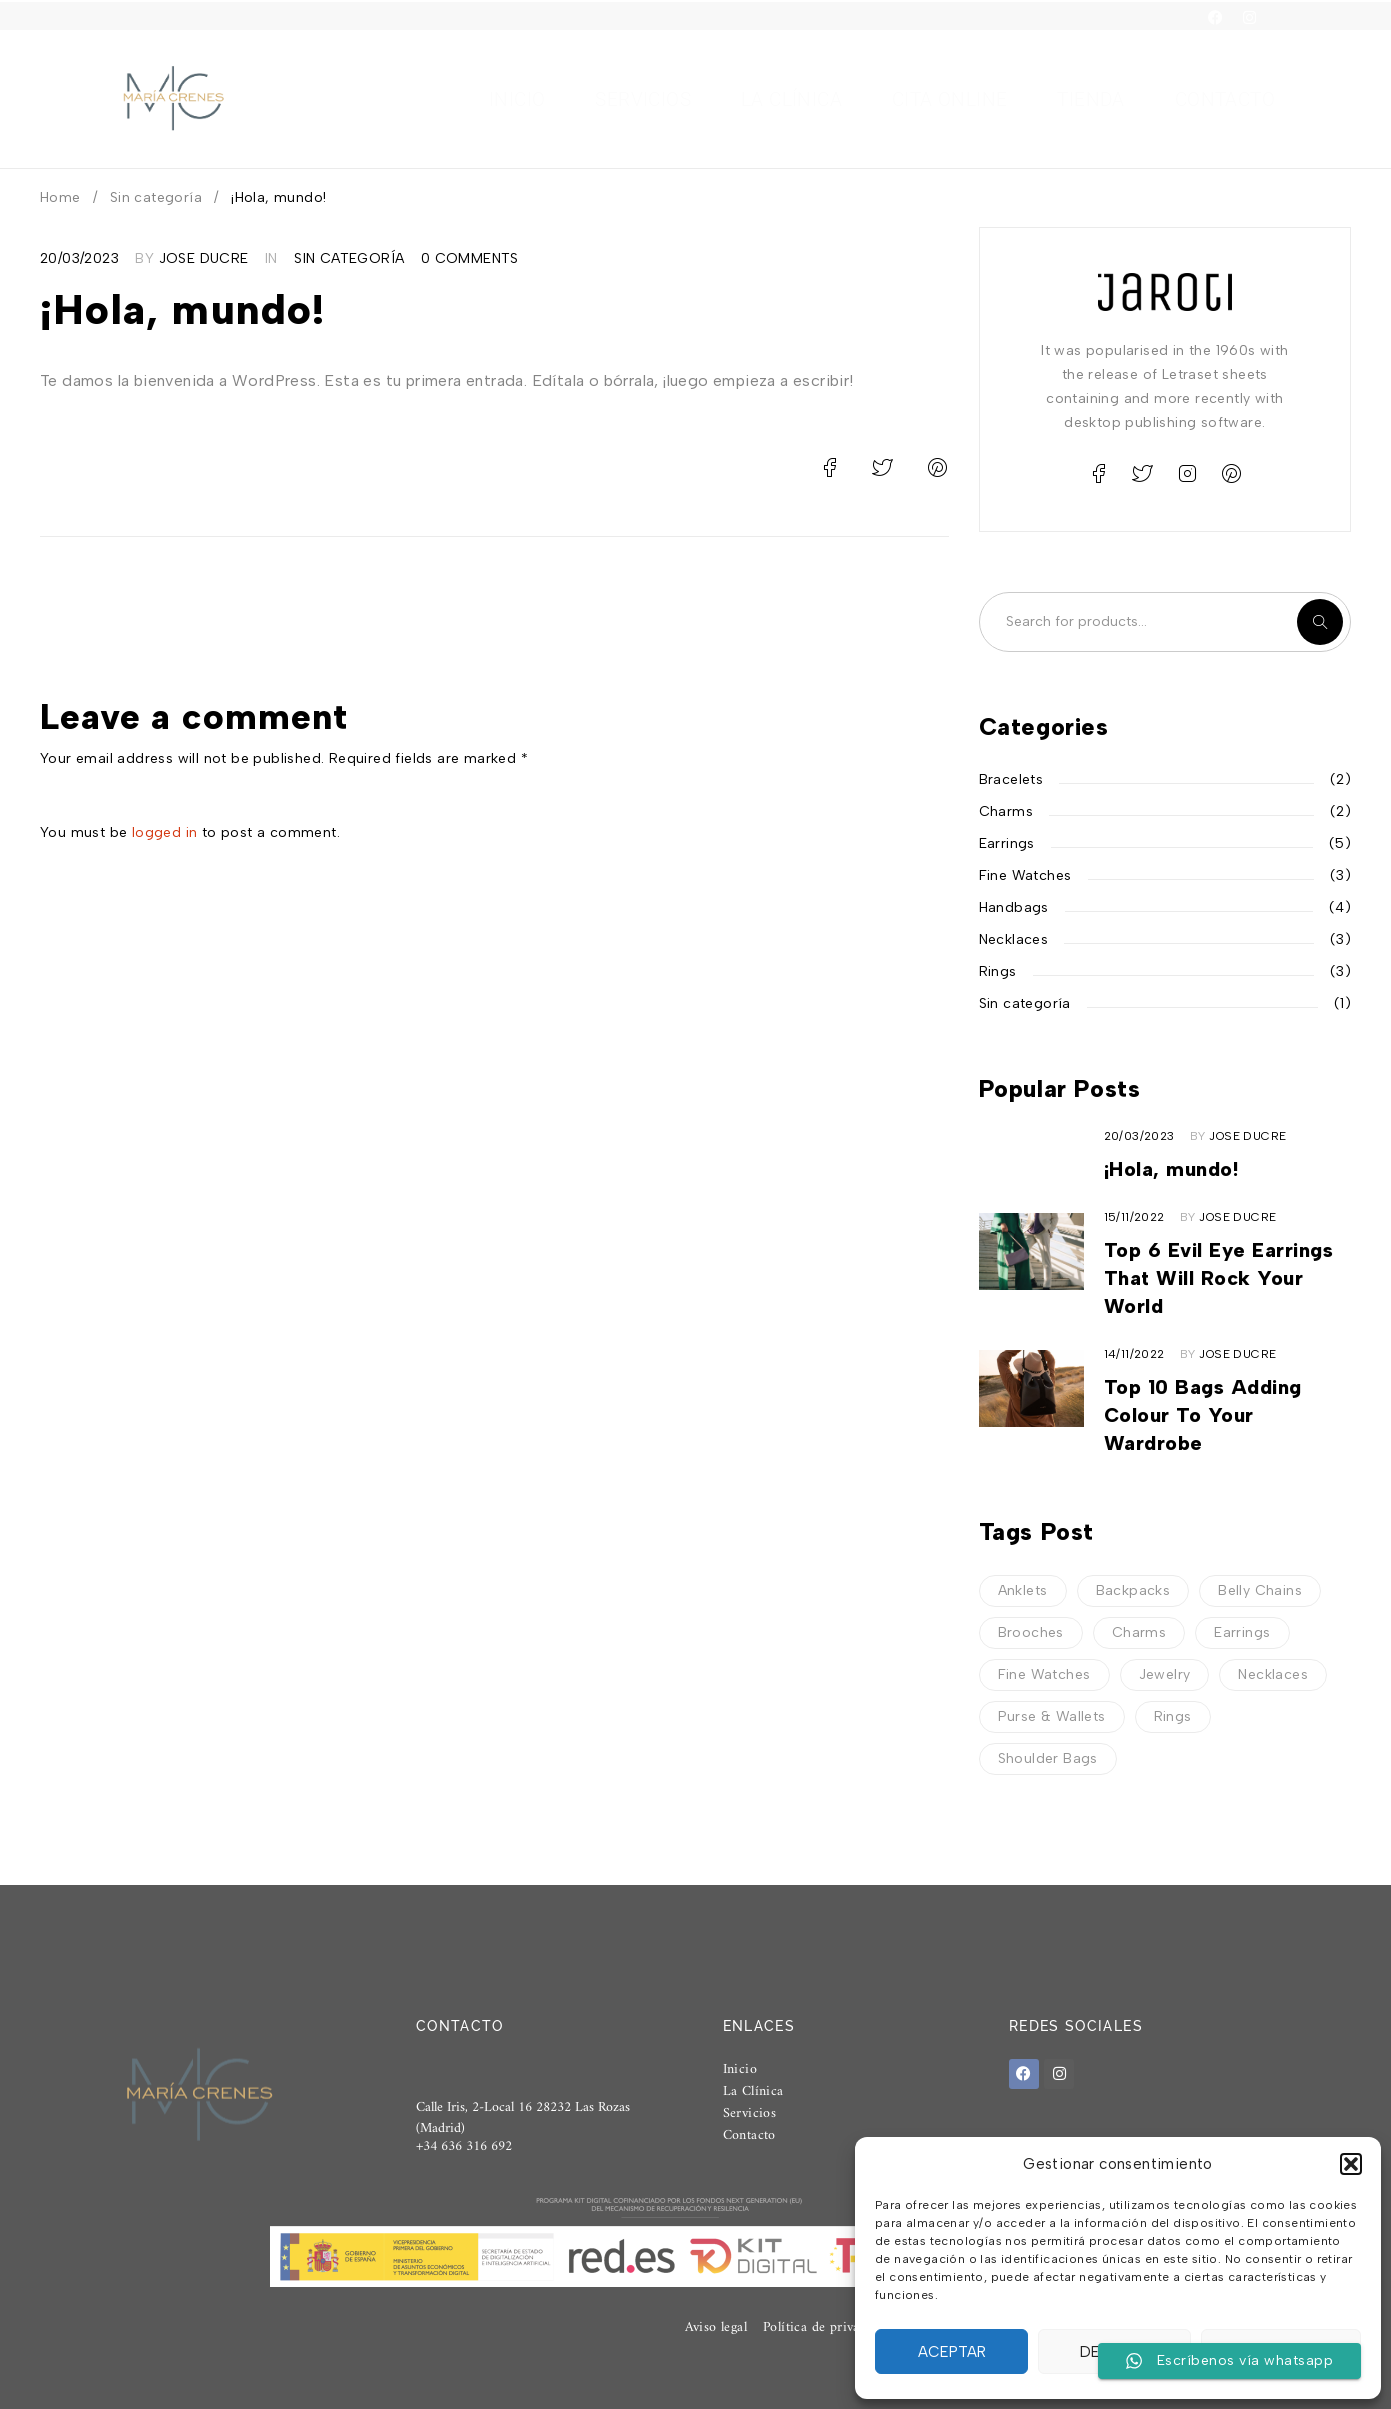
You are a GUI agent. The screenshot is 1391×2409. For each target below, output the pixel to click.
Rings (998, 971)
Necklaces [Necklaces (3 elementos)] (1273, 1674)
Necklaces (1014, 939)
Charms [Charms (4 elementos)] (1139, 1632)
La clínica (791, 100)
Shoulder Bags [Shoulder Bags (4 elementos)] (1048, 1758)
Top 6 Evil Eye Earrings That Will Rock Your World (1219, 1278)
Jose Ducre (204, 258)
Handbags (1014, 907)
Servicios (643, 100)
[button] (1351, 2164)
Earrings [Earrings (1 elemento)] (1242, 1632)
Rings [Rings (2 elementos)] (1173, 1716)
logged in (165, 832)
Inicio (517, 100)
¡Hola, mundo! (1171, 1169)
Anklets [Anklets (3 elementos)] (1023, 1590)
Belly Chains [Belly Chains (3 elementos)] (1260, 1590)
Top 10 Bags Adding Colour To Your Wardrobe (1203, 1415)
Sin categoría (156, 197)
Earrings (1007, 843)
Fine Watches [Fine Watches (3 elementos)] (1044, 1674)
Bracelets (1011, 779)
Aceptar (952, 2352)
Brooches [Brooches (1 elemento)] (1031, 1632)
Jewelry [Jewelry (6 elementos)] (1165, 1674)
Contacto (1225, 100)
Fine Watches (1025, 875)
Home (60, 197)
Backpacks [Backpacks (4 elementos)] (1133, 1590)
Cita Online (949, 100)
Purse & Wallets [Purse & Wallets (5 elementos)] (1052, 1716)
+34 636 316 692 (464, 2156)
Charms (1006, 811)
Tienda (1090, 100)
